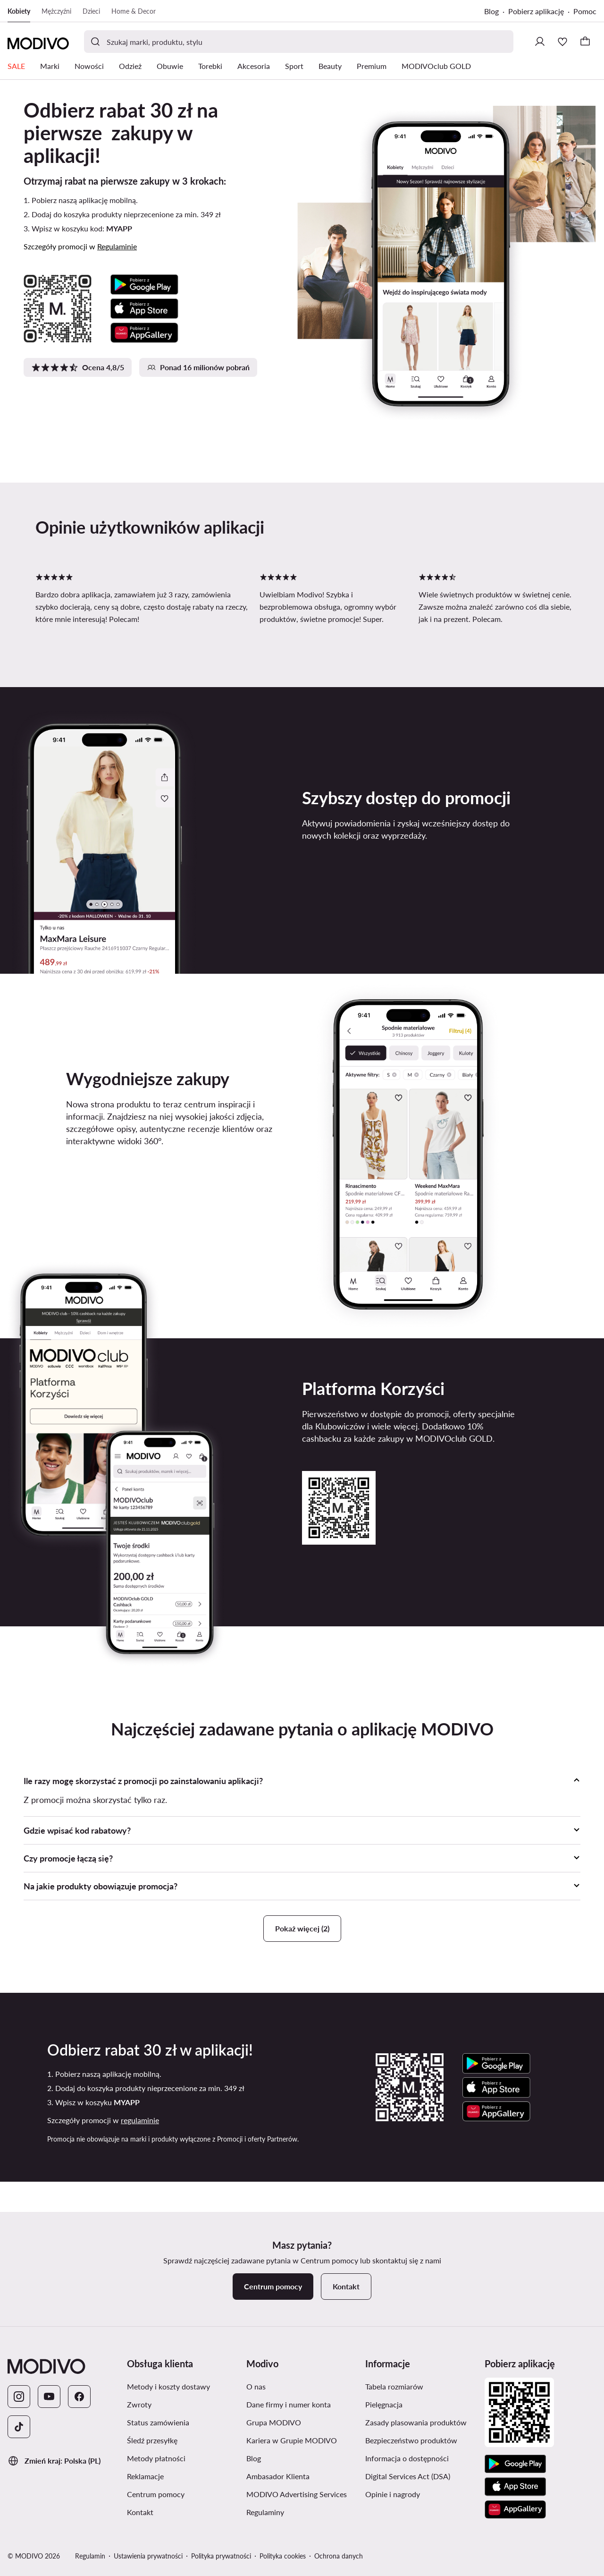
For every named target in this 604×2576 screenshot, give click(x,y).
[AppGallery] (515, 2509)
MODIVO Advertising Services (296, 2494)
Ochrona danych (338, 2556)
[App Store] (515, 2486)
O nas (256, 2386)
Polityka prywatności (221, 2556)
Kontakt (140, 2512)
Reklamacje (145, 2476)
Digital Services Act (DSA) (407, 2476)
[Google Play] (515, 2464)
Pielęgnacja (384, 2404)
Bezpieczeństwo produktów (411, 2440)
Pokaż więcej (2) (302, 1928)
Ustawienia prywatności (148, 2556)
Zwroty (139, 2404)
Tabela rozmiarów (394, 2386)
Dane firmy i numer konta (288, 2404)
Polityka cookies (283, 2556)
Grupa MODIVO (273, 2422)
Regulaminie (117, 246)
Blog (491, 11)
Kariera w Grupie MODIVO (291, 2440)
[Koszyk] (585, 41)
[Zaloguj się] (539, 41)
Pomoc (584, 11)
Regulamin (90, 2556)
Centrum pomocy (156, 2494)
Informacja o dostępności (407, 2458)
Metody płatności (156, 2458)
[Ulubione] (562, 41)
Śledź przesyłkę (152, 2440)
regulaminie (140, 2120)
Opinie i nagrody (392, 2494)
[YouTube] (49, 2396)
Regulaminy (265, 2512)
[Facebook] (79, 2396)
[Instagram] (19, 2396)
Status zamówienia (158, 2422)
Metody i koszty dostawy (168, 2386)
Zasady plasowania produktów (416, 2422)
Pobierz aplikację (536, 11)
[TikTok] (19, 2426)
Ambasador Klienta (278, 2476)
